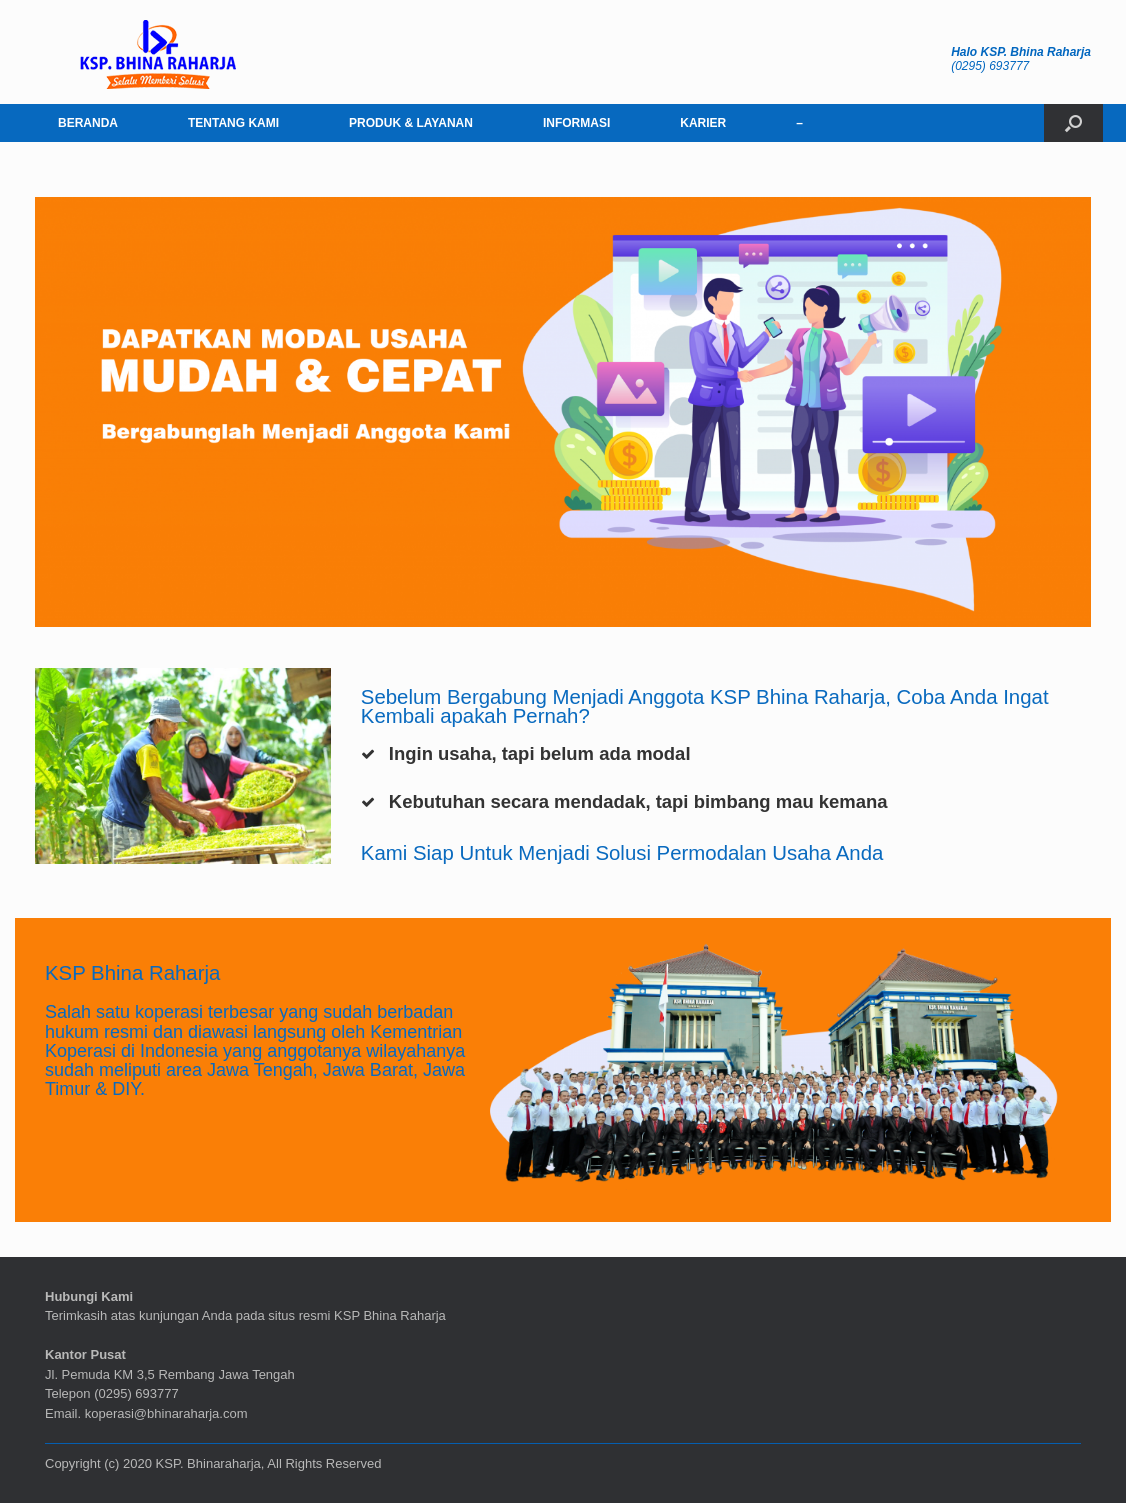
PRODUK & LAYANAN (411, 123)
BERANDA (88, 123)
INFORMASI (576, 123)
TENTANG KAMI (233, 123)
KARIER (703, 123)
